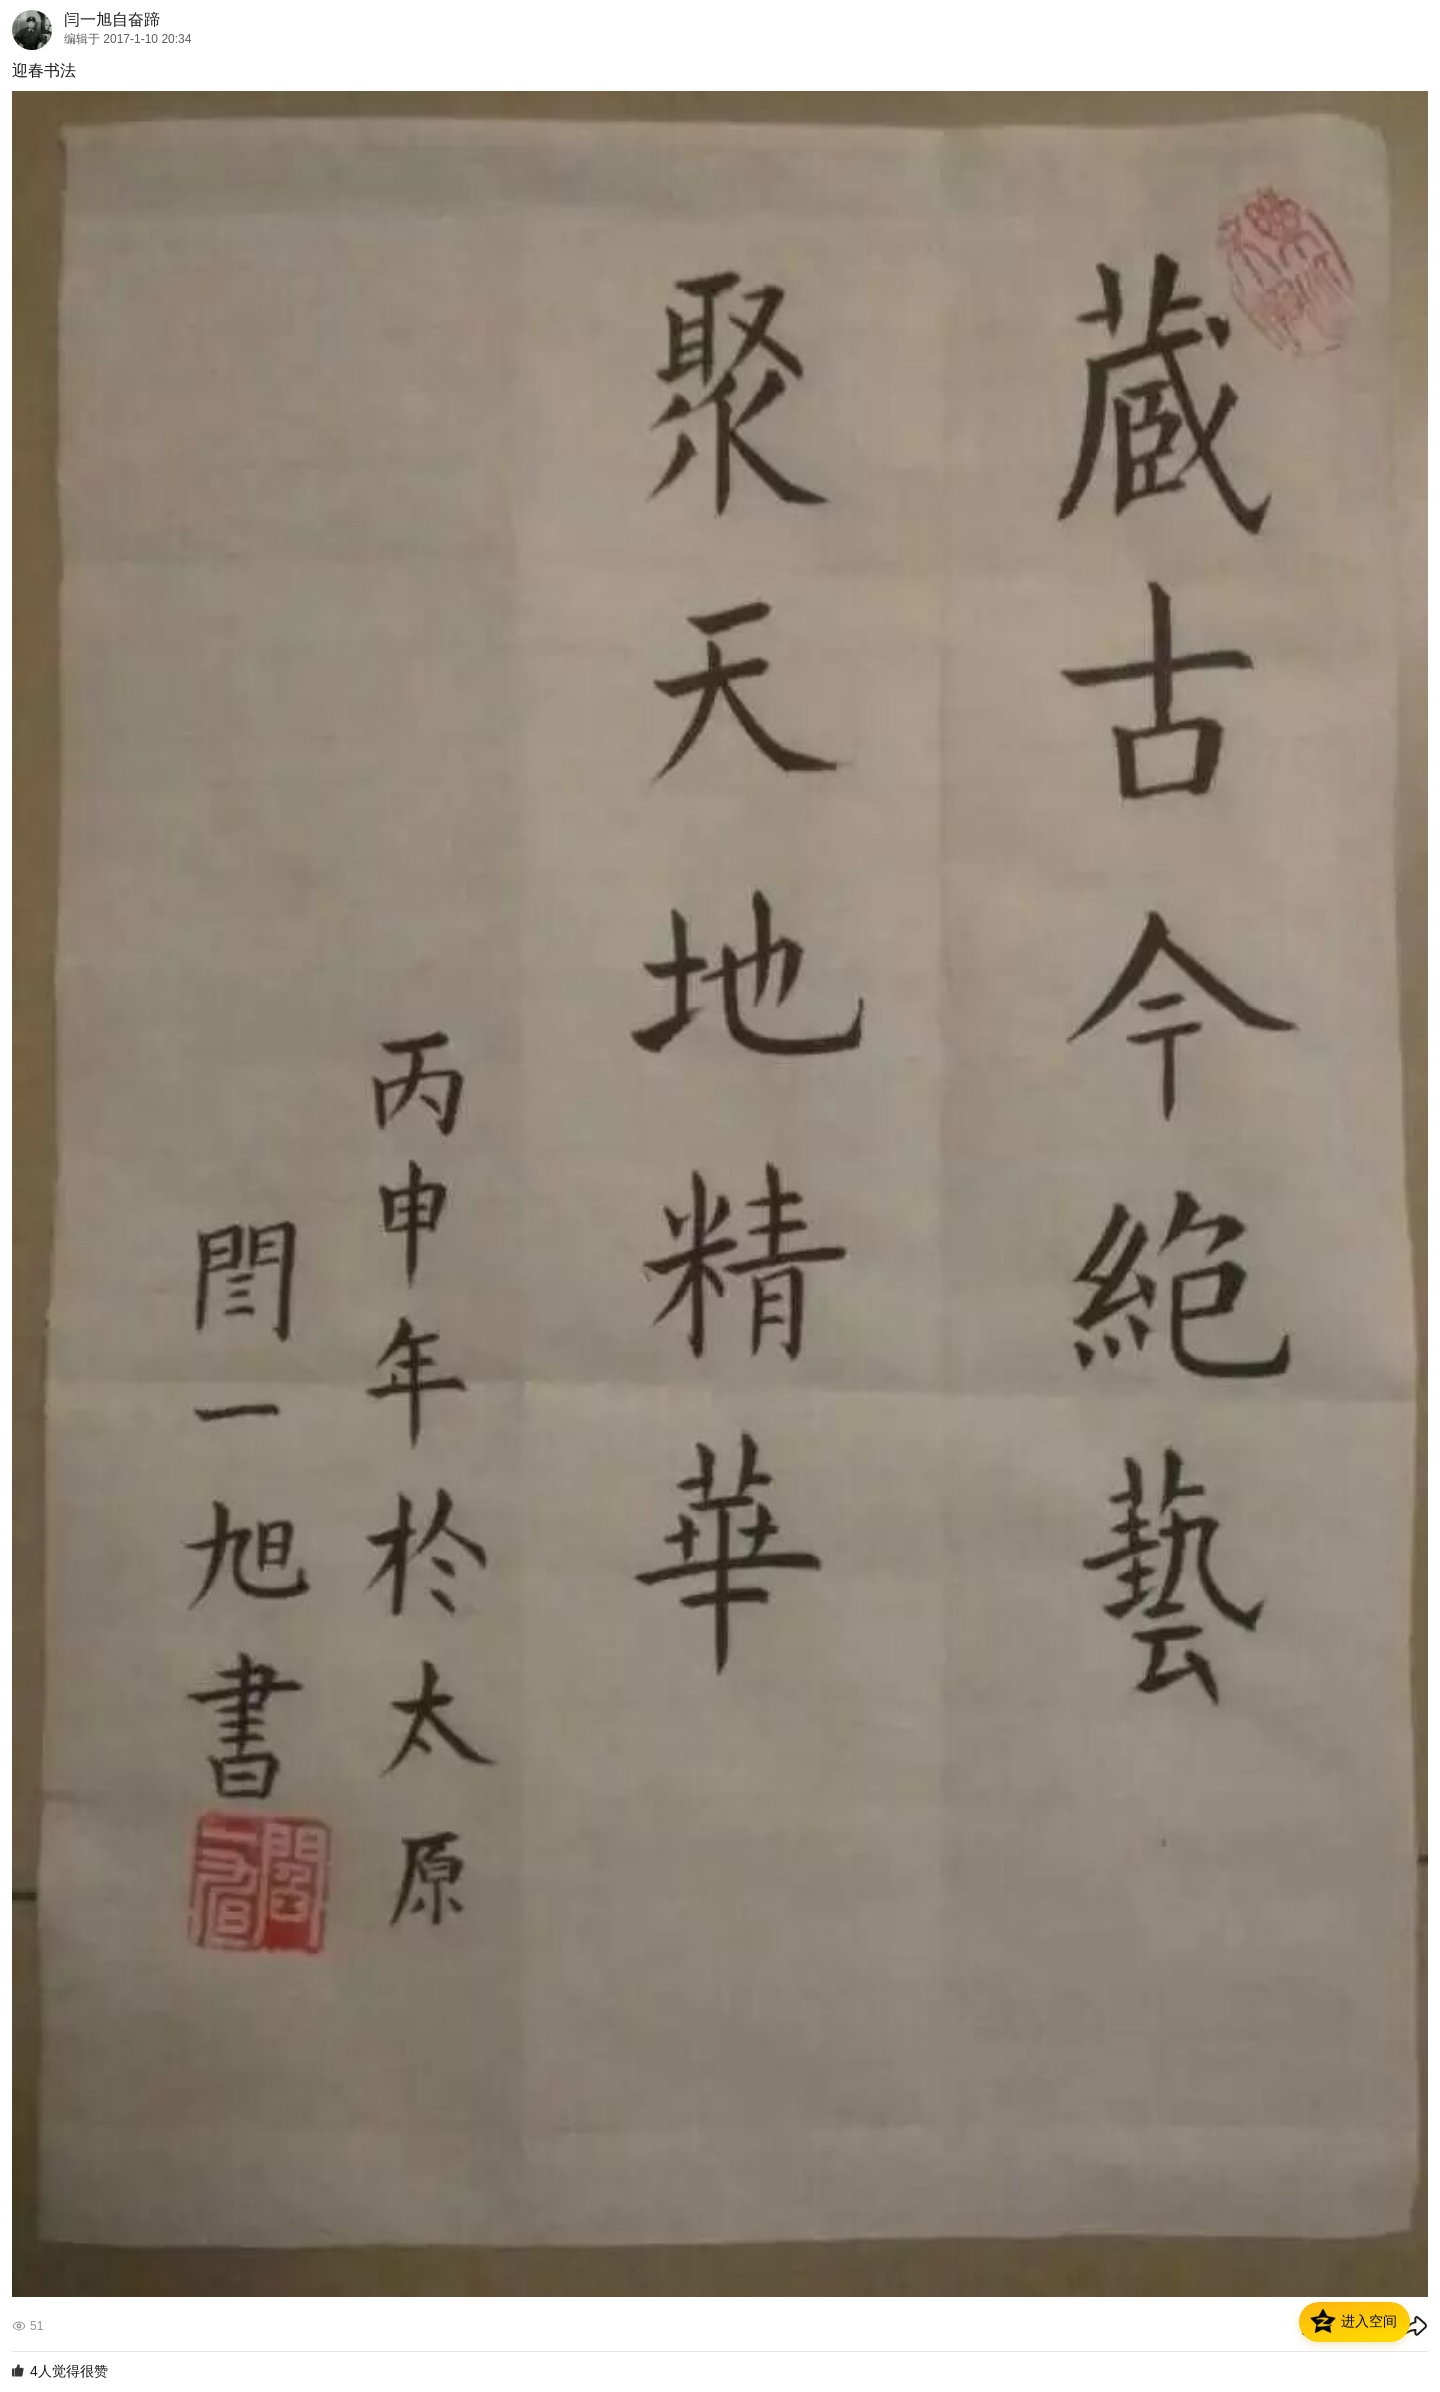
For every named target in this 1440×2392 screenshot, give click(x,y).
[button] (1354, 2322)
